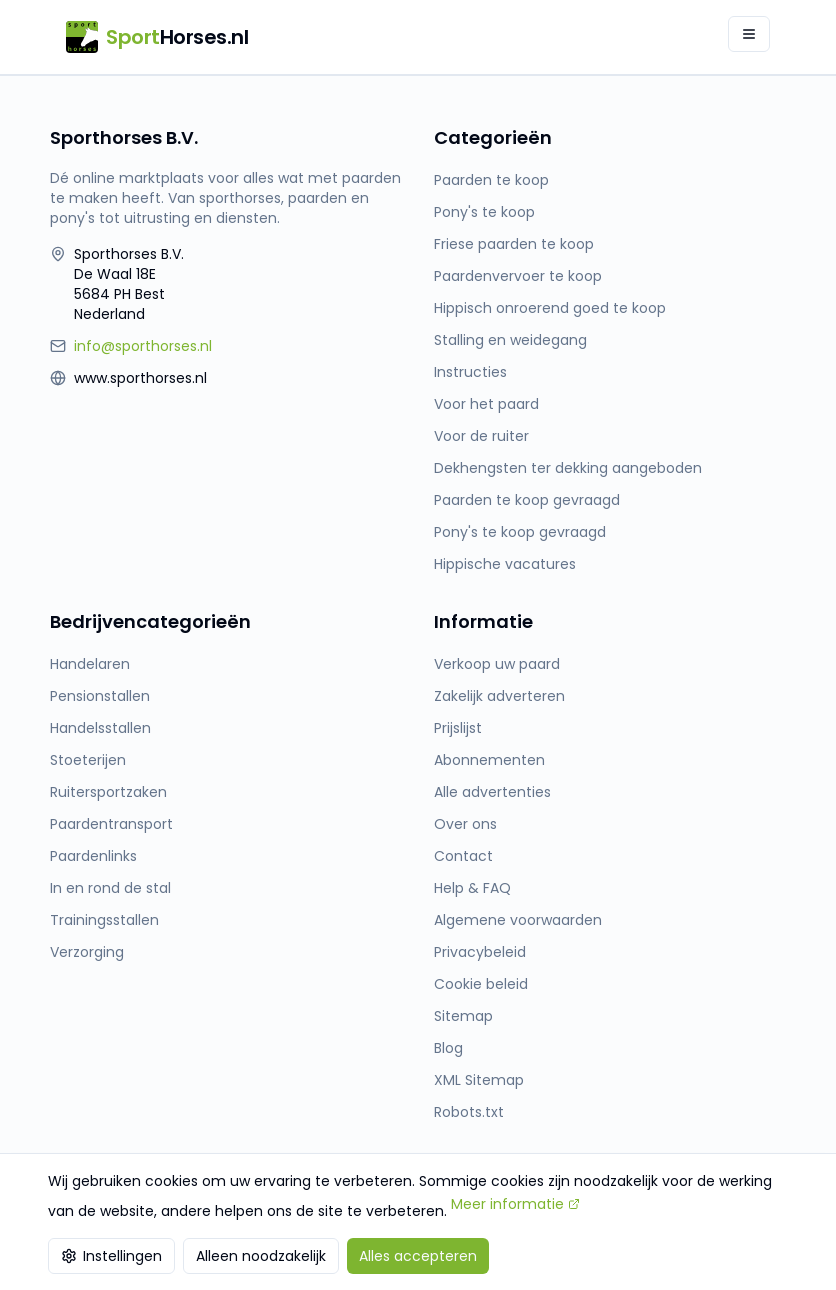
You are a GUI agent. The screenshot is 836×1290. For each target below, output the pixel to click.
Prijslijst (458, 728)
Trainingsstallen (104, 920)
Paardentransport (111, 824)
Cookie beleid (481, 984)
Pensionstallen (100, 696)
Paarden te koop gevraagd (527, 500)
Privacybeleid (480, 952)
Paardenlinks (93, 856)
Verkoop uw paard (497, 664)
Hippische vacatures (505, 564)
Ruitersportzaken (108, 792)
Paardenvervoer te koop (518, 276)
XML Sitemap (479, 1080)
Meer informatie (515, 1204)
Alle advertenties (492, 792)
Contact (463, 856)
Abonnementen (489, 760)
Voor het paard (486, 404)
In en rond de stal (110, 888)
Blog (448, 1048)
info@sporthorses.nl (143, 346)
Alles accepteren (418, 1256)
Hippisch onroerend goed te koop (550, 308)
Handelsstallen (100, 728)
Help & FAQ (472, 888)
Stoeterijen (88, 760)
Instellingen (111, 1256)
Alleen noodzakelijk (261, 1256)
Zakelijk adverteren (499, 696)
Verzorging (87, 952)
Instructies (470, 372)
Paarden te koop (491, 180)
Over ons (465, 824)
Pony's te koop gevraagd (520, 532)
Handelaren (90, 664)
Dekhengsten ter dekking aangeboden (568, 468)
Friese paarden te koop (514, 244)
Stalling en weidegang (510, 340)
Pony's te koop (484, 212)
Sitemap (463, 1016)
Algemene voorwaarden (518, 920)
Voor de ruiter (481, 436)
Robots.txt (469, 1112)
